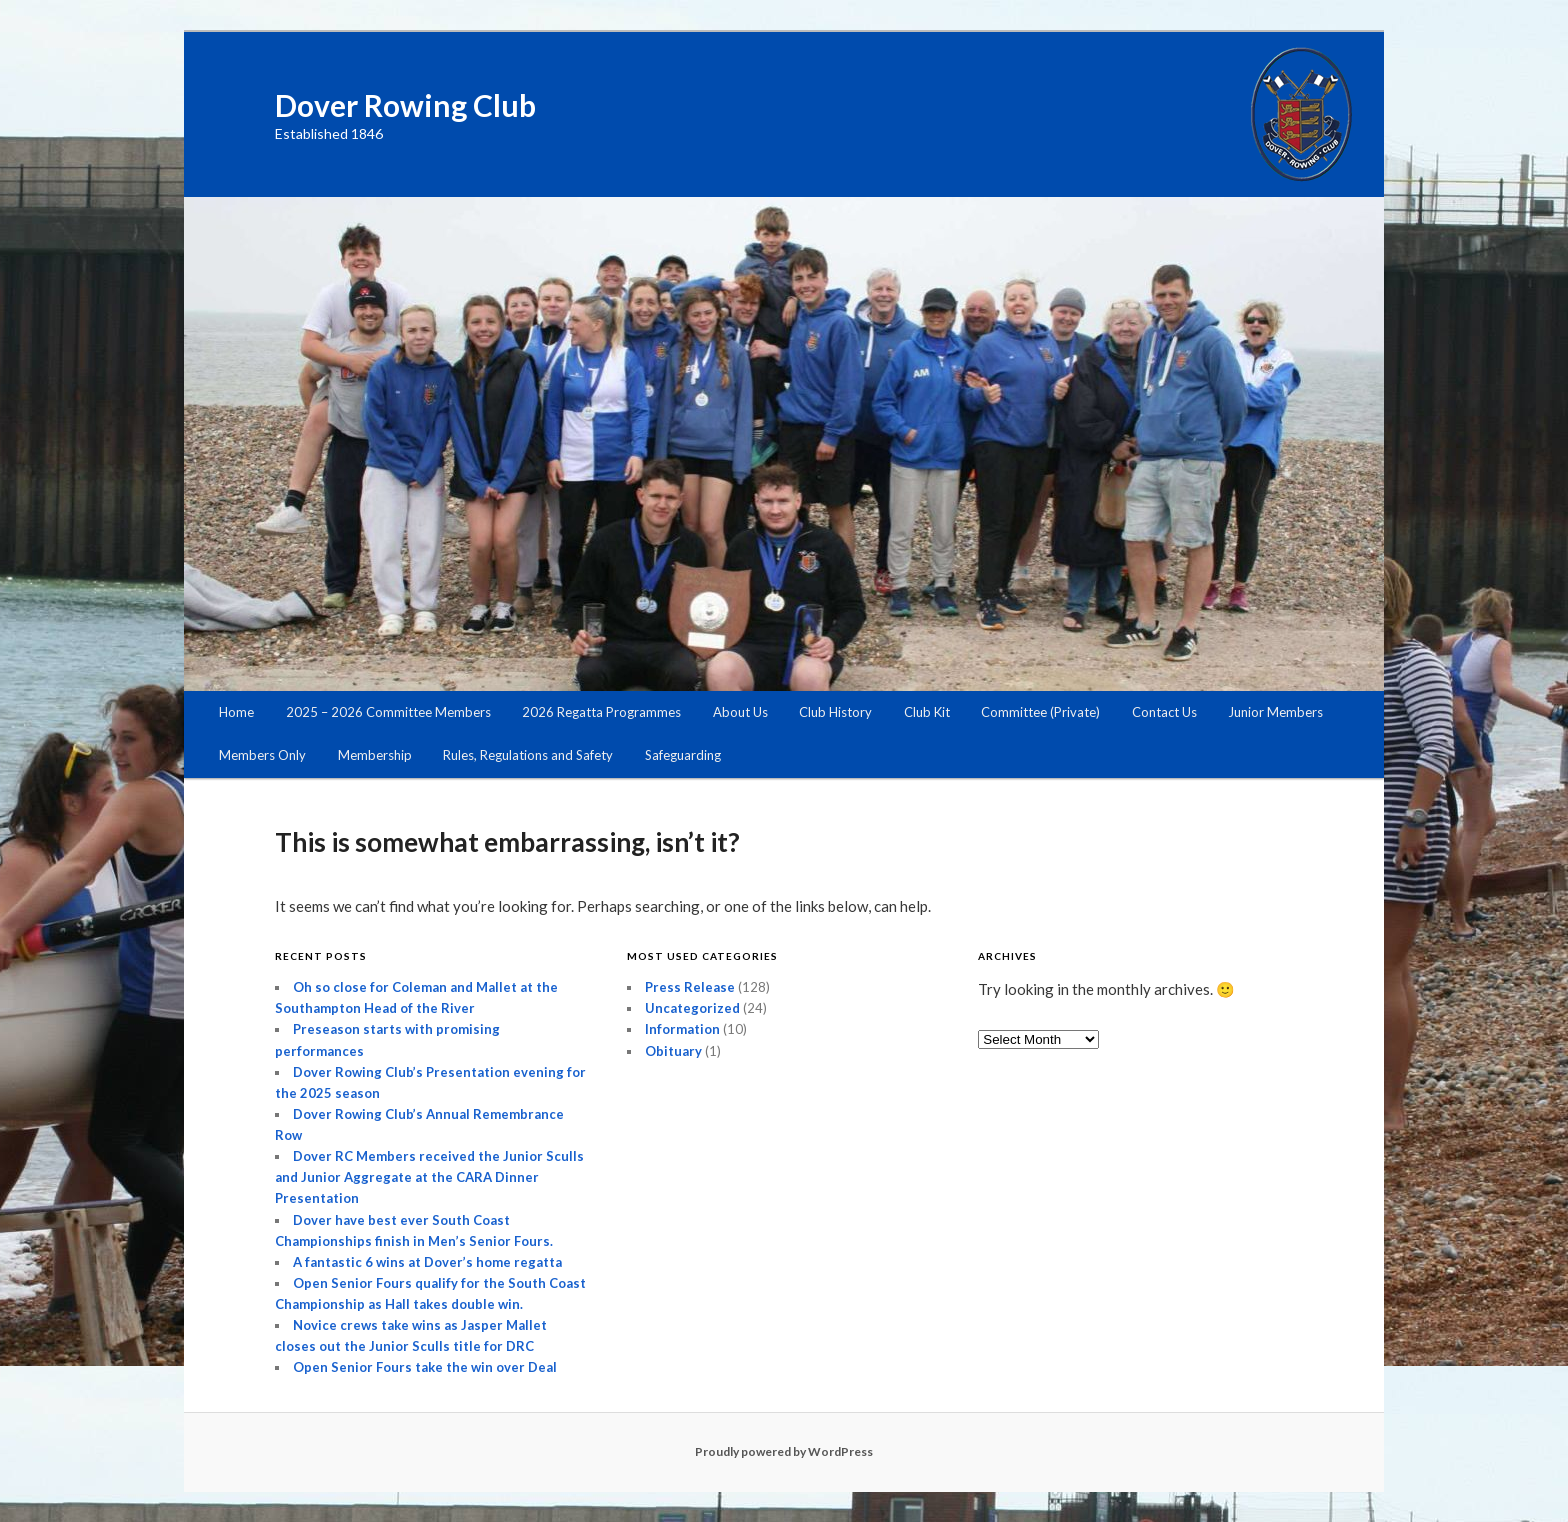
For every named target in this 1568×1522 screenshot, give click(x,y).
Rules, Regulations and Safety (528, 755)
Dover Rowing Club (405, 105)
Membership (375, 755)
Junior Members (1275, 712)
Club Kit (927, 712)
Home (236, 712)
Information (682, 1029)
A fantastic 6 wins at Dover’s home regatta (427, 1262)
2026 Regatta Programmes (601, 712)
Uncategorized (692, 1008)
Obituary (673, 1051)
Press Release (690, 987)
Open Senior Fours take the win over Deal (425, 1367)
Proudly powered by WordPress (784, 1451)
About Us (740, 712)
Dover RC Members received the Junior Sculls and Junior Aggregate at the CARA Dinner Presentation (429, 1177)
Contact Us (1164, 712)
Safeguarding (683, 755)
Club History (835, 712)
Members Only (262, 755)
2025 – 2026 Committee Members (388, 712)
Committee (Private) (1040, 712)
